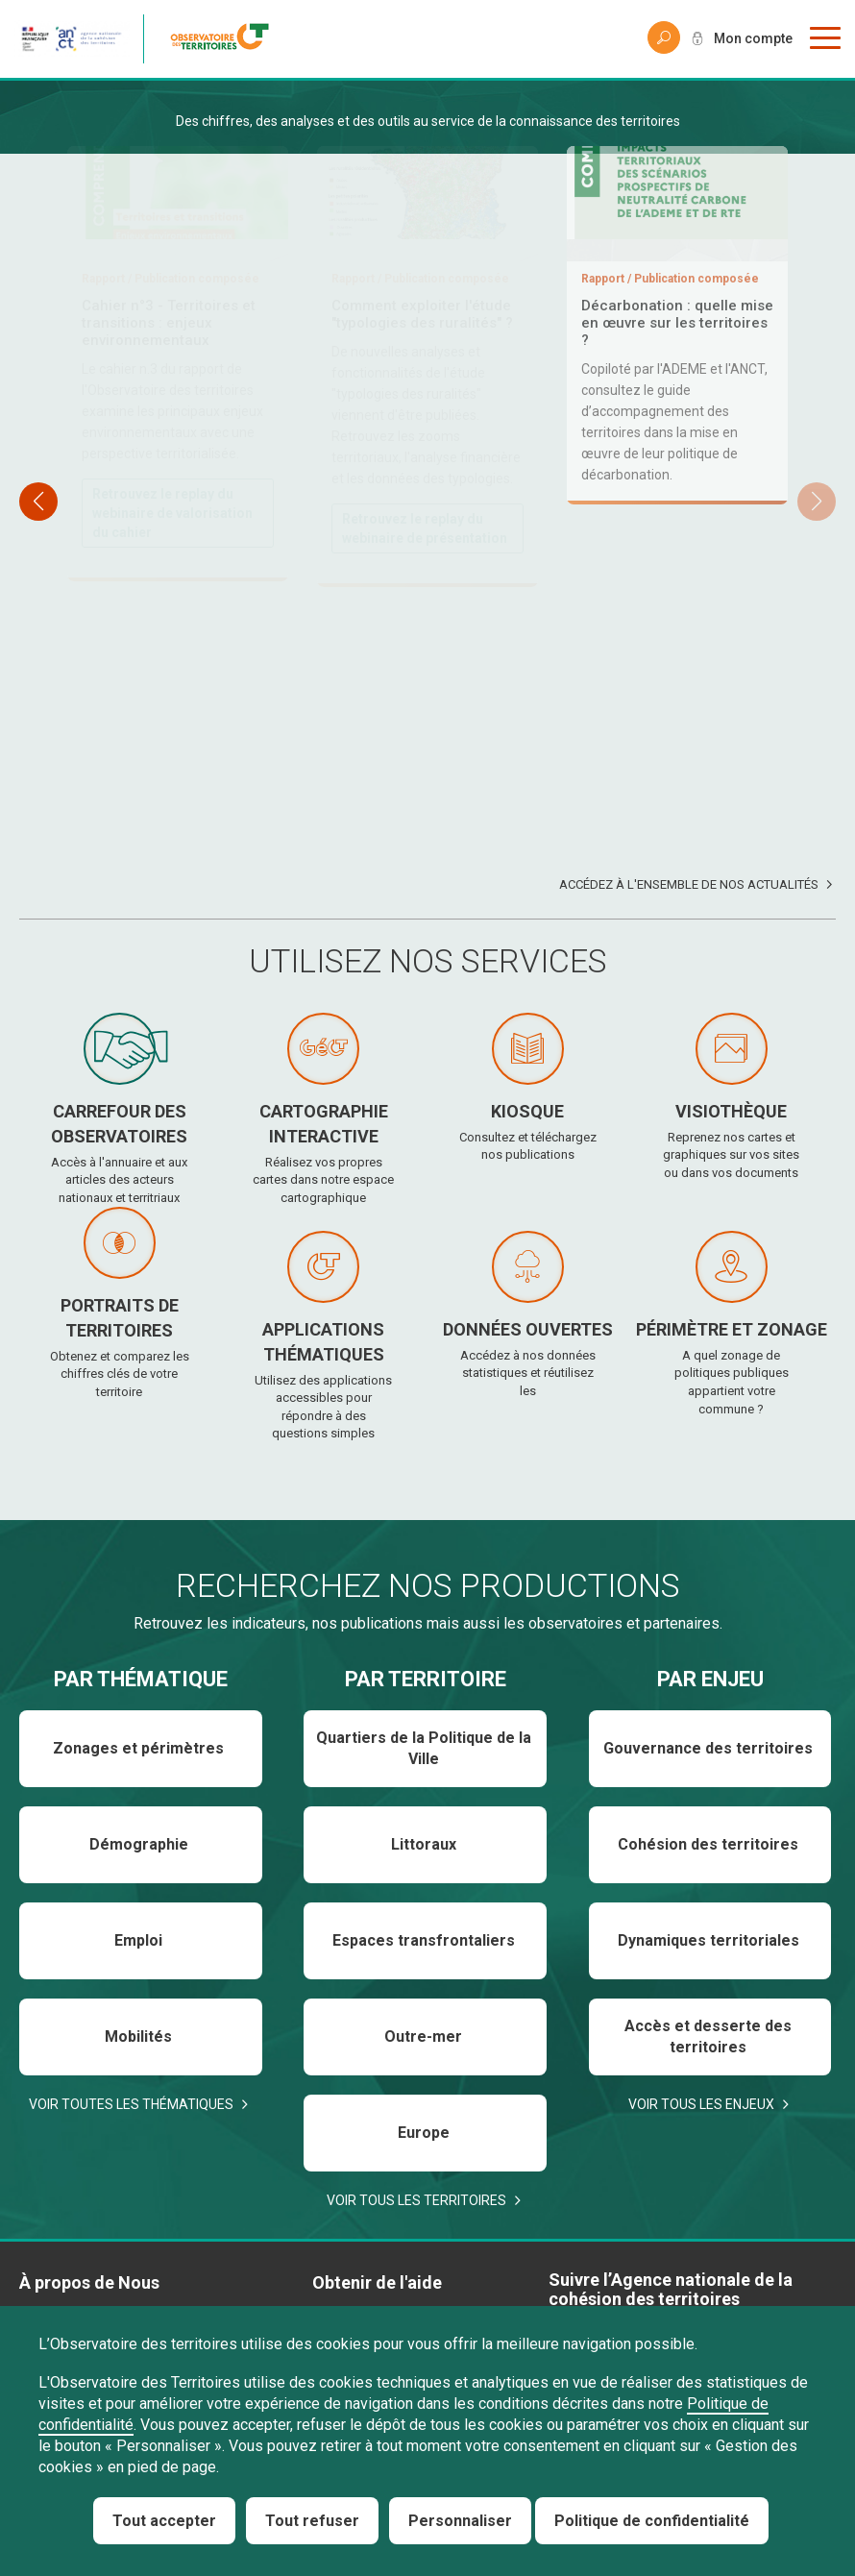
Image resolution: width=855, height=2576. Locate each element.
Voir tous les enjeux (701, 2104)
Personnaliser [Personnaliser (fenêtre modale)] (460, 2521)
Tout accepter (164, 2521)
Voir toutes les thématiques (131, 2104)
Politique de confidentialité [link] (651, 2521)
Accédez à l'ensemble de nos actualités (688, 884)
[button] (816, 501)
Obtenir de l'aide (377, 2282)
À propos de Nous (89, 2282)
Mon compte (753, 38)
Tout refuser (312, 2521)
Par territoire (425, 1679)
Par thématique (141, 1679)
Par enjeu (710, 1679)
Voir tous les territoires (416, 2200)
